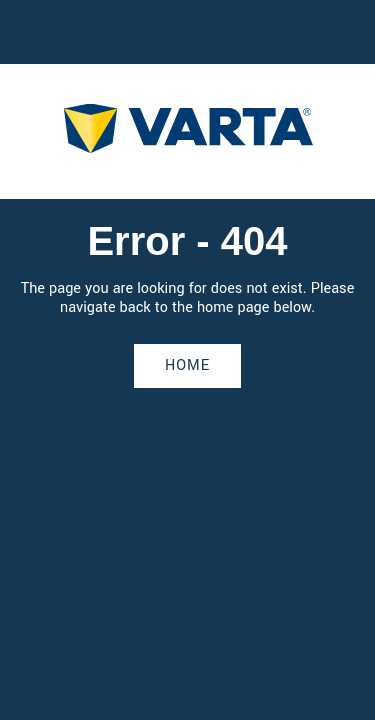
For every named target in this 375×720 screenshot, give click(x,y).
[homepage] (188, 131)
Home (187, 365)
